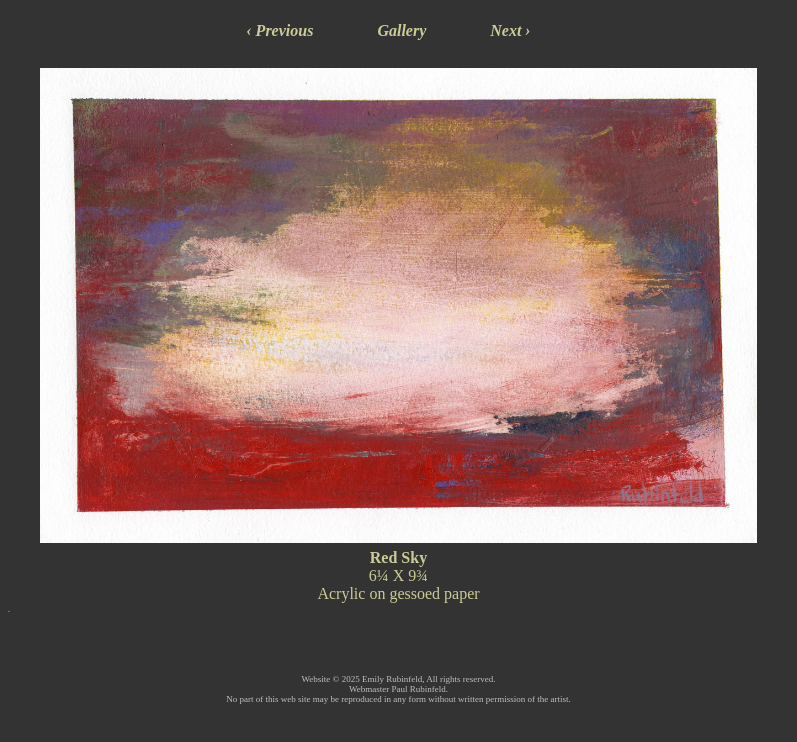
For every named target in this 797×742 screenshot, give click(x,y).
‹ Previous (279, 30)
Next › (510, 30)
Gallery (401, 30)
